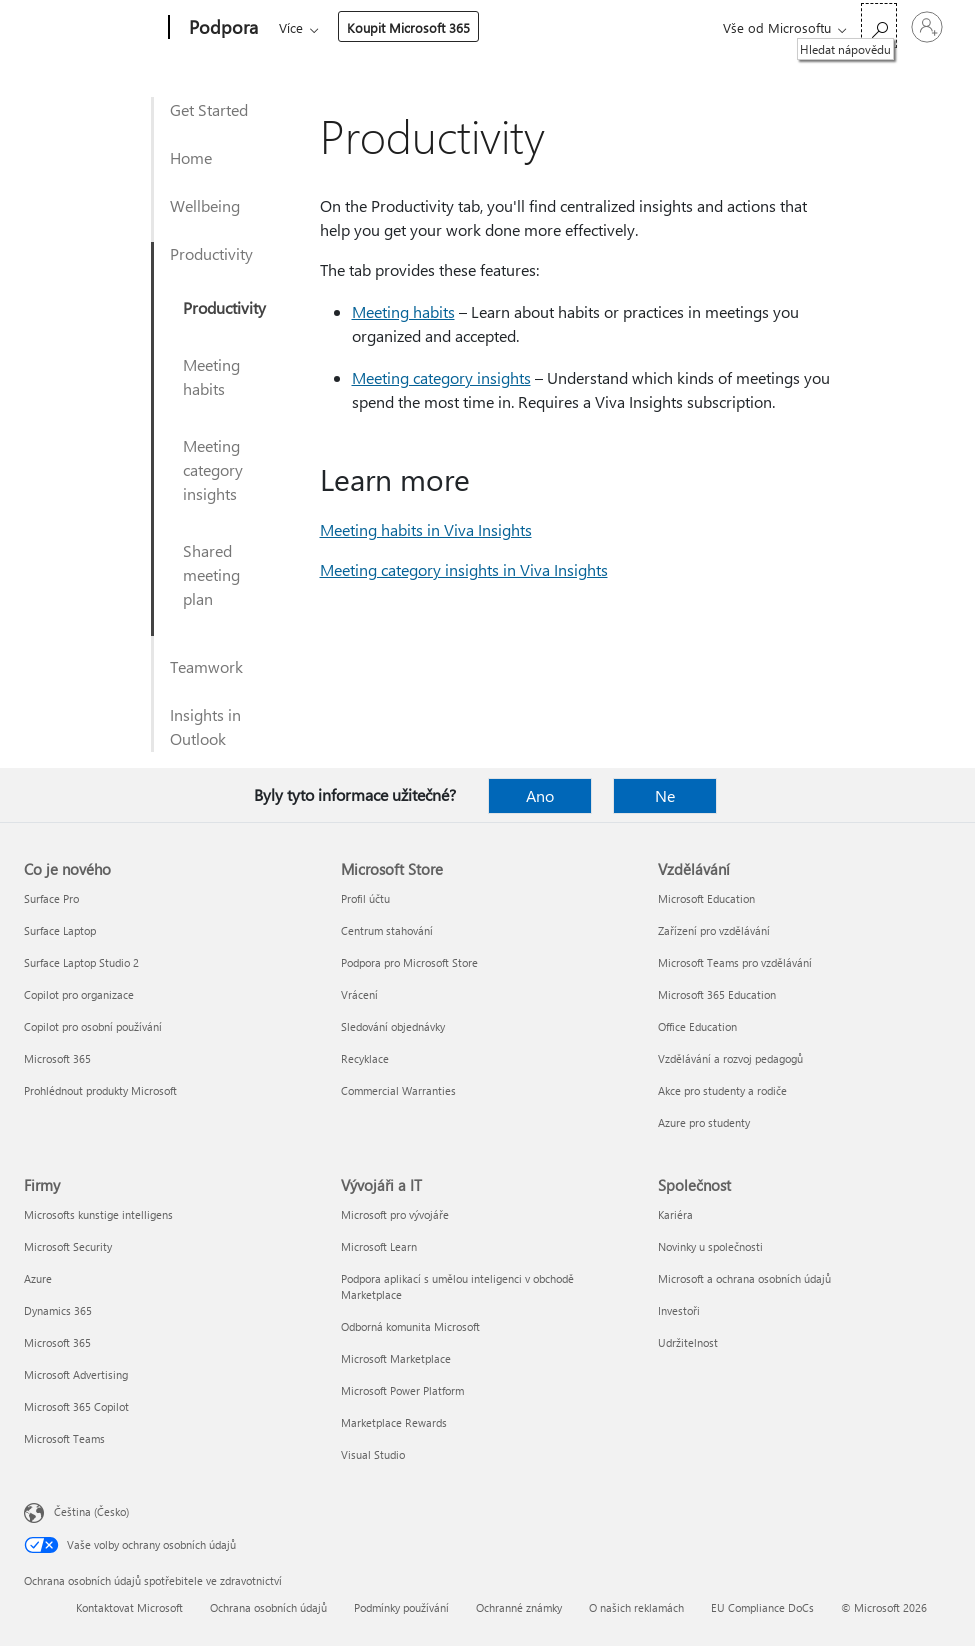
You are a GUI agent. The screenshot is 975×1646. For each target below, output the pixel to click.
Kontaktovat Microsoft (129, 1607)
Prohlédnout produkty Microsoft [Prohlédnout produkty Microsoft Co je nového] (100, 1090)
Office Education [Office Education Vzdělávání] (697, 1026)
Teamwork (206, 666)
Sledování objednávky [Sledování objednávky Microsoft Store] (393, 1026)
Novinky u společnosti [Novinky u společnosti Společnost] (710, 1246)
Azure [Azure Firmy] (38, 1278)
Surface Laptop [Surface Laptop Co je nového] (60, 930)
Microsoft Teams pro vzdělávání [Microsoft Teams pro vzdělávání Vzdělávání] (735, 962)
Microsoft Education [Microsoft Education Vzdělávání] (706, 898)
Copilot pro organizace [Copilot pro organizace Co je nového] (79, 994)
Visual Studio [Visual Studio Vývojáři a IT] (373, 1454)
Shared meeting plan (211, 574)
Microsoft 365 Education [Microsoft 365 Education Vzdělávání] (717, 994)
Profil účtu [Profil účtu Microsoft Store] (365, 898)
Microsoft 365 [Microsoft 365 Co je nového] (57, 1058)
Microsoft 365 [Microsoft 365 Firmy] (57, 1342)
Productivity (211, 253)
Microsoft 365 (315, 27)
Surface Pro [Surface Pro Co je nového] (51, 898)
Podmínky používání (401, 1607)
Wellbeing (205, 205)
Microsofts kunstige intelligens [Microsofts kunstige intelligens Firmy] (98, 1214)
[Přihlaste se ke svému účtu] (927, 27)
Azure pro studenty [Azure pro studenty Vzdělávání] (704, 1122)
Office (395, 27)
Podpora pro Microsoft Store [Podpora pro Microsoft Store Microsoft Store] (409, 962)
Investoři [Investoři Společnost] (679, 1310)
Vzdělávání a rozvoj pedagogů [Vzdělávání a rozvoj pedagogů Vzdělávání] (730, 1058)
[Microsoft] (92, 28)
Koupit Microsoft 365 (567, 27)
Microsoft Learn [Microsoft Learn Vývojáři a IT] (379, 1246)
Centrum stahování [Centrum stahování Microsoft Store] (387, 930)
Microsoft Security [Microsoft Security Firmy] (68, 1246)
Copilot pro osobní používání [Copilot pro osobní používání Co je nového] (93, 1026)
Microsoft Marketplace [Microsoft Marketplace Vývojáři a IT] (396, 1358)
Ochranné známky (519, 1607)
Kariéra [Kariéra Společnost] (675, 1214)
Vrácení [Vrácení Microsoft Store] (359, 994)
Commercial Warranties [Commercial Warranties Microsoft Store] (398, 1090)
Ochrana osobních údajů (268, 1607)
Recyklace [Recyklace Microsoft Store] (365, 1058)
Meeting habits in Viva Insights (426, 529)
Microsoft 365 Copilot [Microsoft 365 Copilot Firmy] (76, 1406)
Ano (540, 795)
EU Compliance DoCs (762, 1607)
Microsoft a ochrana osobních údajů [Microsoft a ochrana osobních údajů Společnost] (744, 1278)
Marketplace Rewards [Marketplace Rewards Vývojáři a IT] (394, 1422)
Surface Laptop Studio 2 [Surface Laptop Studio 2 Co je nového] (81, 962)
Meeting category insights (213, 469)
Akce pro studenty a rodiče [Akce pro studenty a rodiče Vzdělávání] (722, 1090)
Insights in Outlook (205, 726)
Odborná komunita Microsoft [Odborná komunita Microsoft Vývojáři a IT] (410, 1326)
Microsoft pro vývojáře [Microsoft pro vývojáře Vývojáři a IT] (395, 1214)
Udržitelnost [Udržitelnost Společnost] (688, 1342)
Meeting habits (211, 376)
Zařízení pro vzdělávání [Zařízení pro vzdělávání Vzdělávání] (714, 930)
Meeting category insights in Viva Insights (464, 569)
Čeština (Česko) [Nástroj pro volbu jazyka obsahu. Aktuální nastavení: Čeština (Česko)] (91, 1511)
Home (191, 157)
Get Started (209, 109)
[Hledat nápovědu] (879, 25)
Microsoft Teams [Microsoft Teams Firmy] (64, 1438)
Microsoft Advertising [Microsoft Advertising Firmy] (76, 1374)
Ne (665, 795)
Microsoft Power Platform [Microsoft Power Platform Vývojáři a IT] (402, 1390)
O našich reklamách (636, 1607)
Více (450, 27)
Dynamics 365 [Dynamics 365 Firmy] (58, 1310)
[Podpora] (221, 28)
